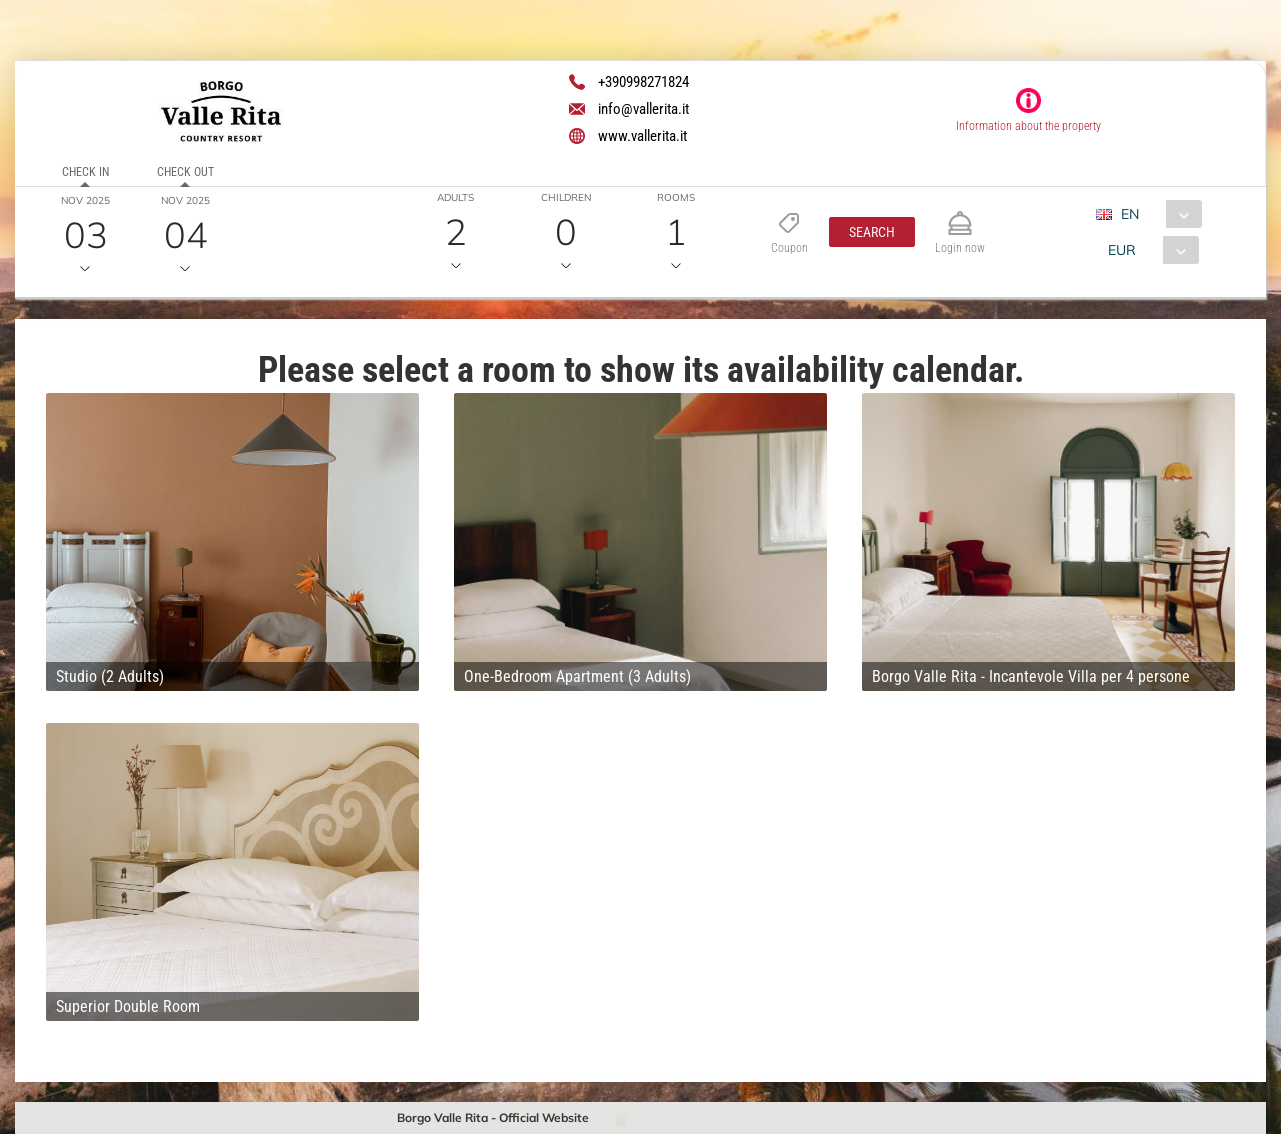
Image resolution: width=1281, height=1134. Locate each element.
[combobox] (1156, 214)
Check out (185, 172)
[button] (872, 232)
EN (1130, 214)
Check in (85, 172)
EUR (1122, 250)
